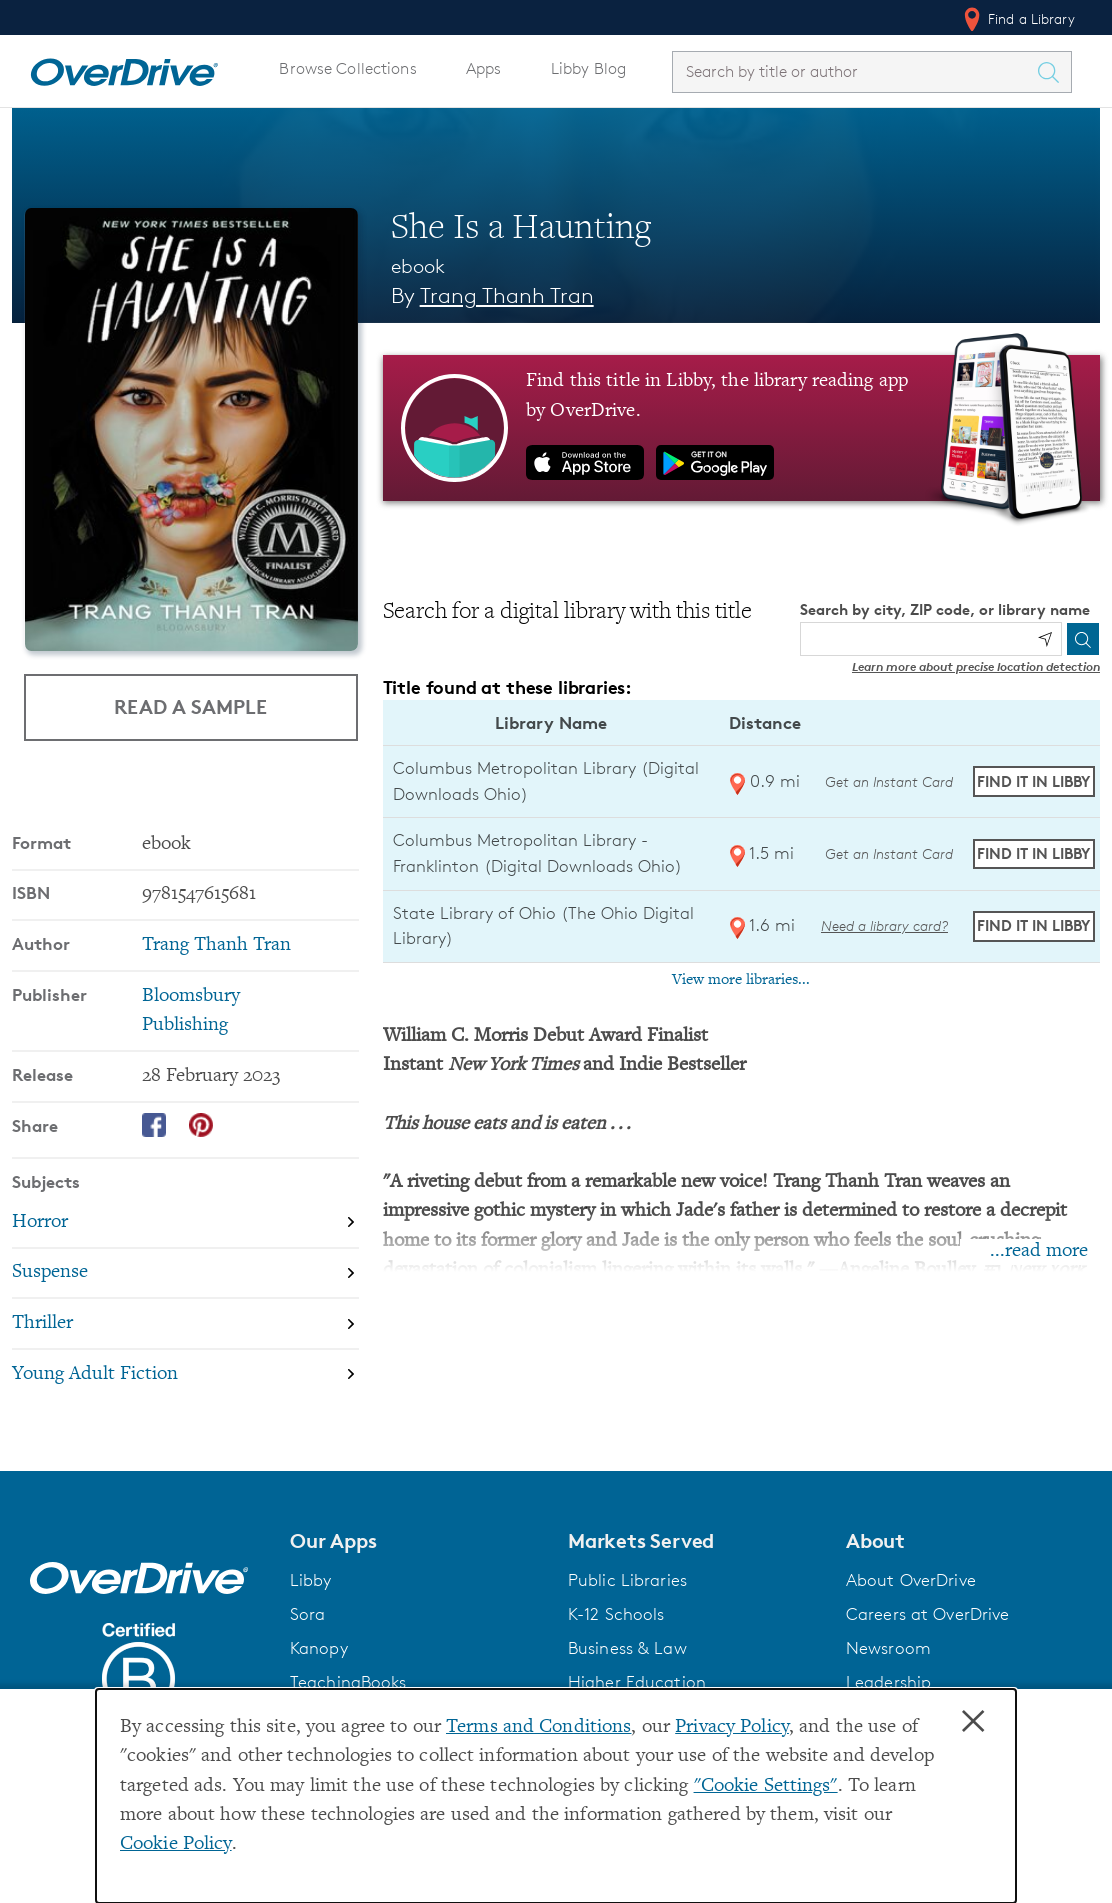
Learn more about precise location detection (976, 666)
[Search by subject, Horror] (185, 1221)
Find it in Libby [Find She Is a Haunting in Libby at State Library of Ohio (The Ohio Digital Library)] (1033, 925)
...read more (1039, 1251)
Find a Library (1017, 19)
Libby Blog (588, 68)
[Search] (1083, 639)
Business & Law (627, 1647)
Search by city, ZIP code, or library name (945, 609)
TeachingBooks (348, 1681)
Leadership (888, 1681)
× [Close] (973, 1722)
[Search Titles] (1053, 72)
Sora (308, 1613)
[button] (417, 1540)
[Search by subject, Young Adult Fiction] (185, 1373)
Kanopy (319, 1647)
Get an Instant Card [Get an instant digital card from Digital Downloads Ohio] (887, 781)
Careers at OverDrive (927, 1613)
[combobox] (854, 71)
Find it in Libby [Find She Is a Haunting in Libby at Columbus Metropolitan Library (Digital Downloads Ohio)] (1033, 781)
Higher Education (637, 1681)
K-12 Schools (616, 1613)
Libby (311, 1579)
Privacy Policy (732, 1727)
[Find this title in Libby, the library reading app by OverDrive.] (741, 428)
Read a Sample (190, 706)
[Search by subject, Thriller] (185, 1322)
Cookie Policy (176, 1844)
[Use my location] (1045, 639)
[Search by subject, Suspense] (185, 1272)
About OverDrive (911, 1579)
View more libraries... (741, 980)
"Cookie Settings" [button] (766, 1786)
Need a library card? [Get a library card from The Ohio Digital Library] (884, 925)
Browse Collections (347, 68)
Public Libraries (627, 1579)
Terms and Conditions (538, 1727)
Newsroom (888, 1647)
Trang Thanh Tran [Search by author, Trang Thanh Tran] (507, 295)
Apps (484, 68)
